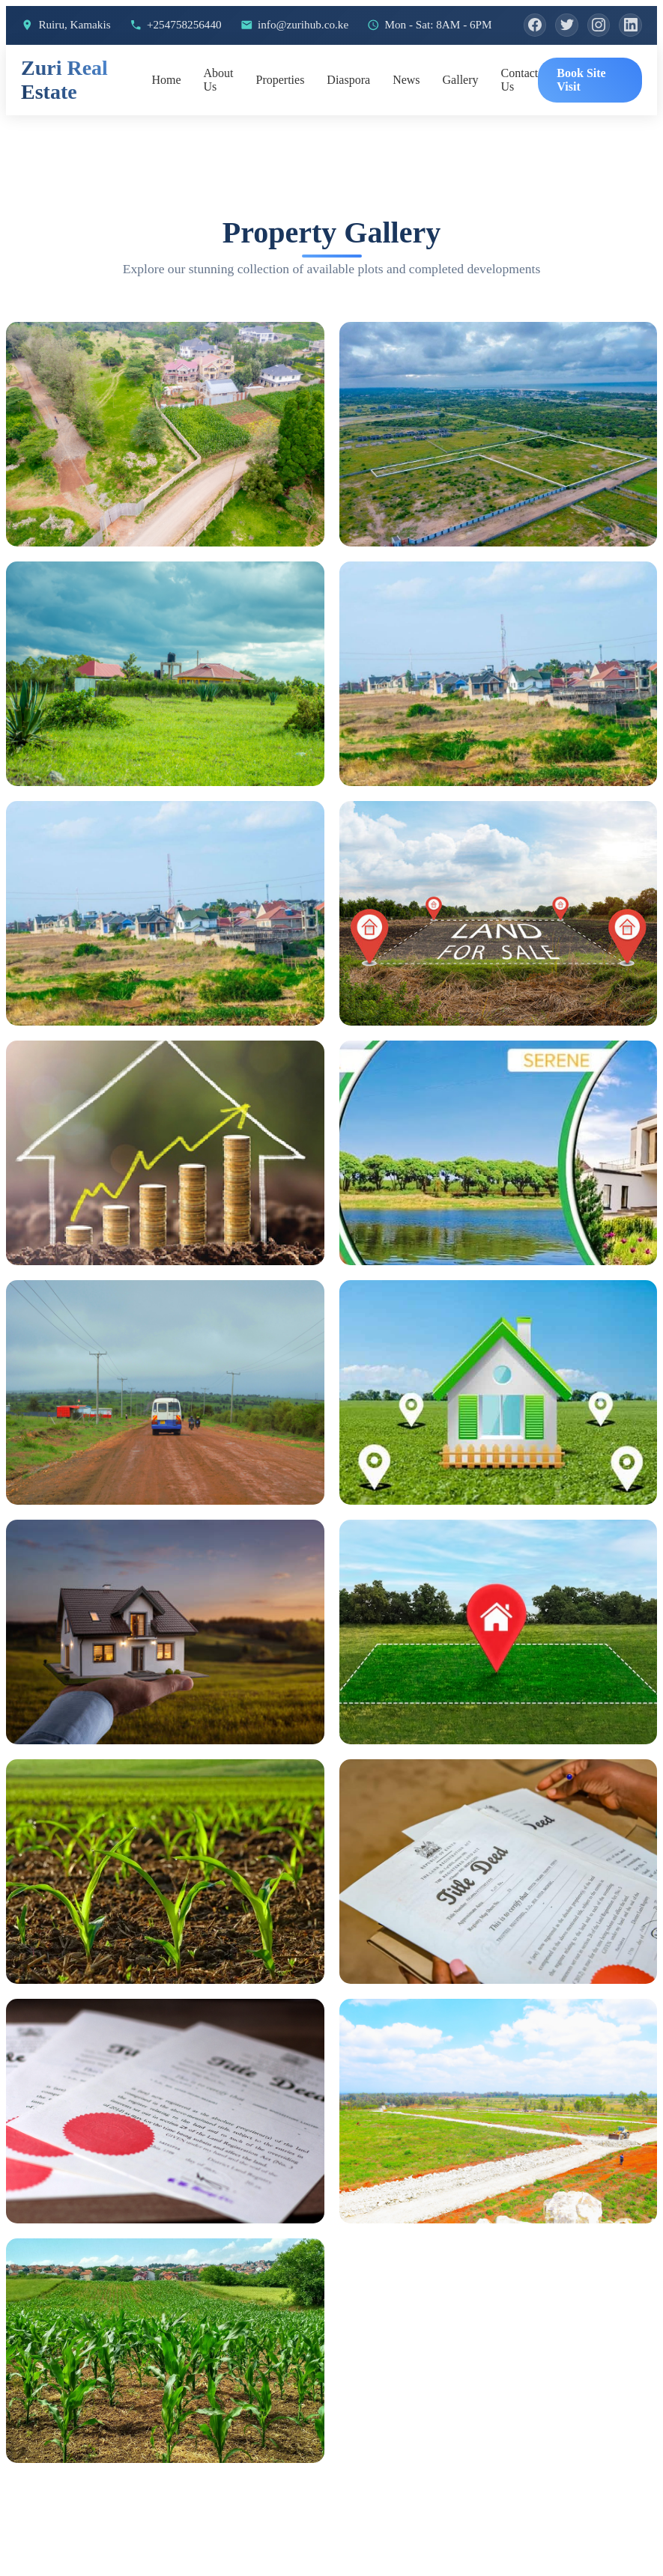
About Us (218, 112)
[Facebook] (33, 56)
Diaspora (348, 112)
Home (166, 112)
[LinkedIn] (137, 56)
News (406, 112)
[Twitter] (68, 56)
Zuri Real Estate (64, 112)
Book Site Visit (581, 112)
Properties (279, 112)
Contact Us (520, 112)
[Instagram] (102, 56)
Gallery (461, 112)
